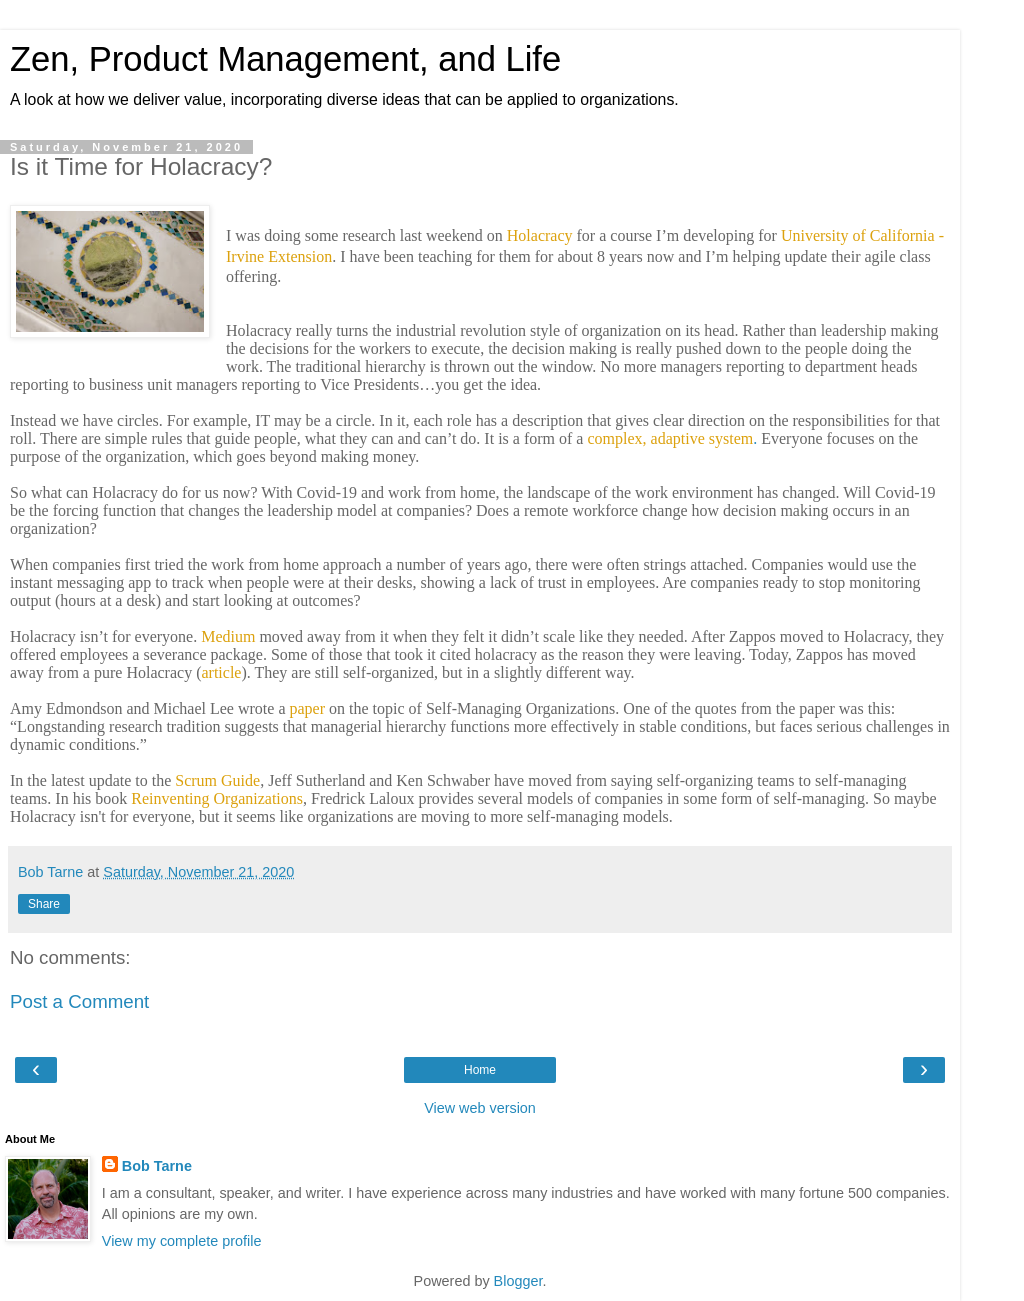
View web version (480, 1108)
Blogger (518, 1281)
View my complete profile (182, 1241)
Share (44, 904)
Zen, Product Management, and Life (285, 59)
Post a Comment (79, 1001)
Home (480, 1070)
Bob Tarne (157, 1166)
